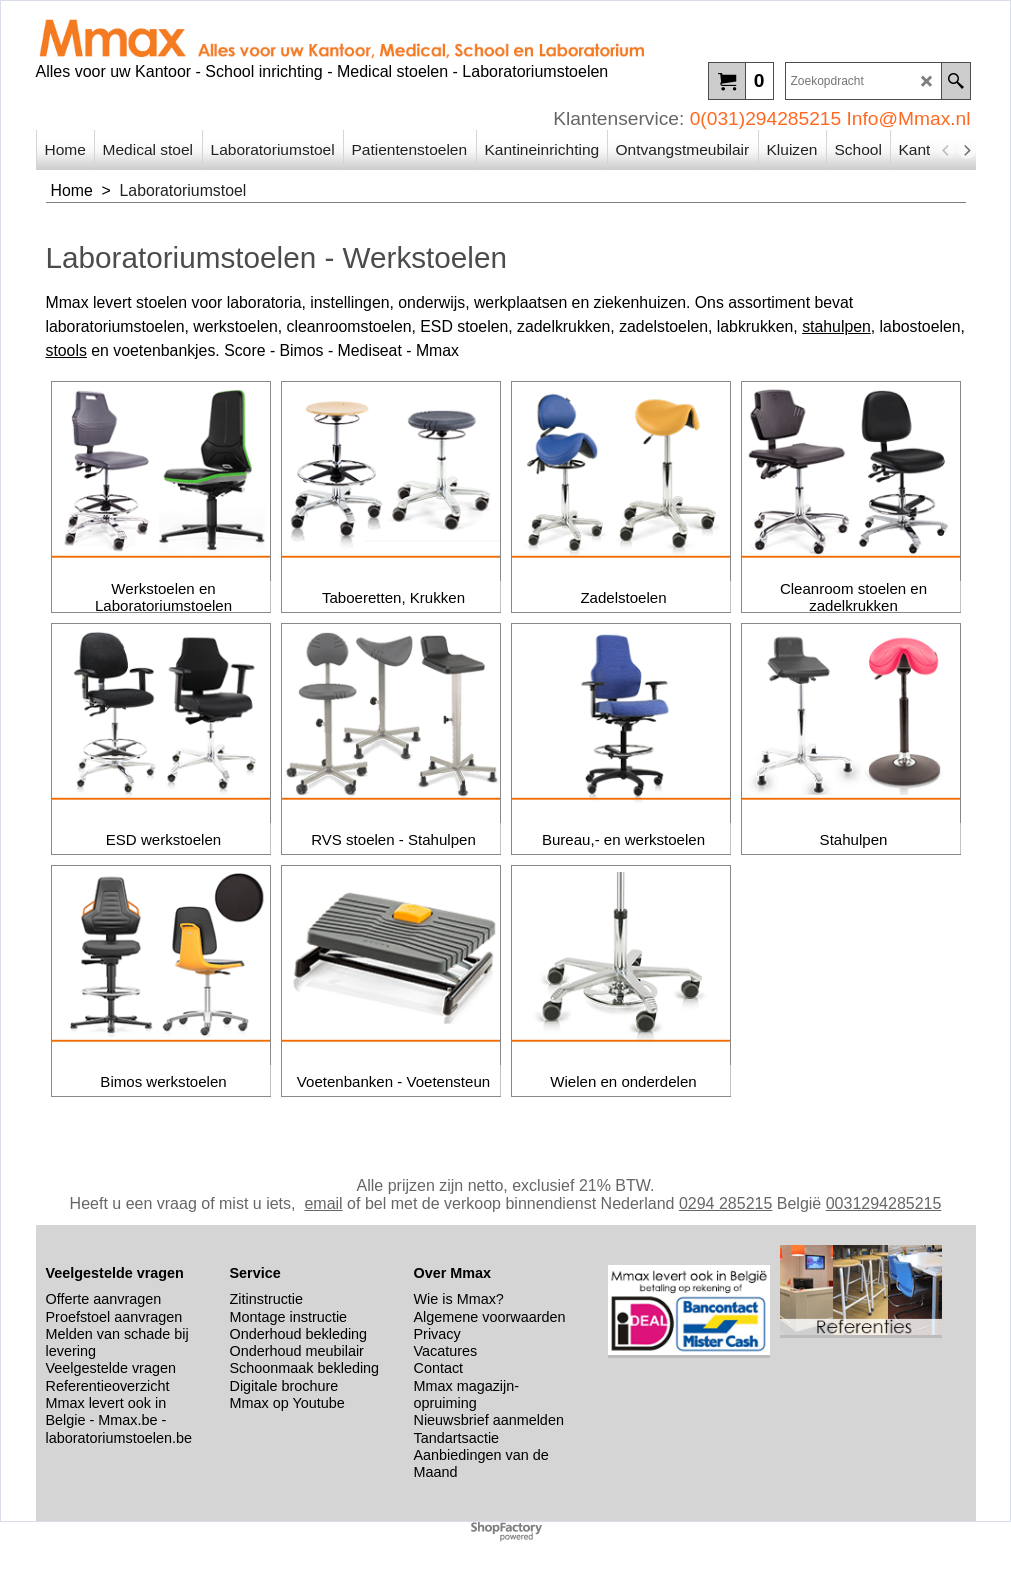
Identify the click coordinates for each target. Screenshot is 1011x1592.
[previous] (947, 150)
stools (66, 350)
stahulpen (836, 326)
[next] (967, 150)
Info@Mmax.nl (909, 118)
